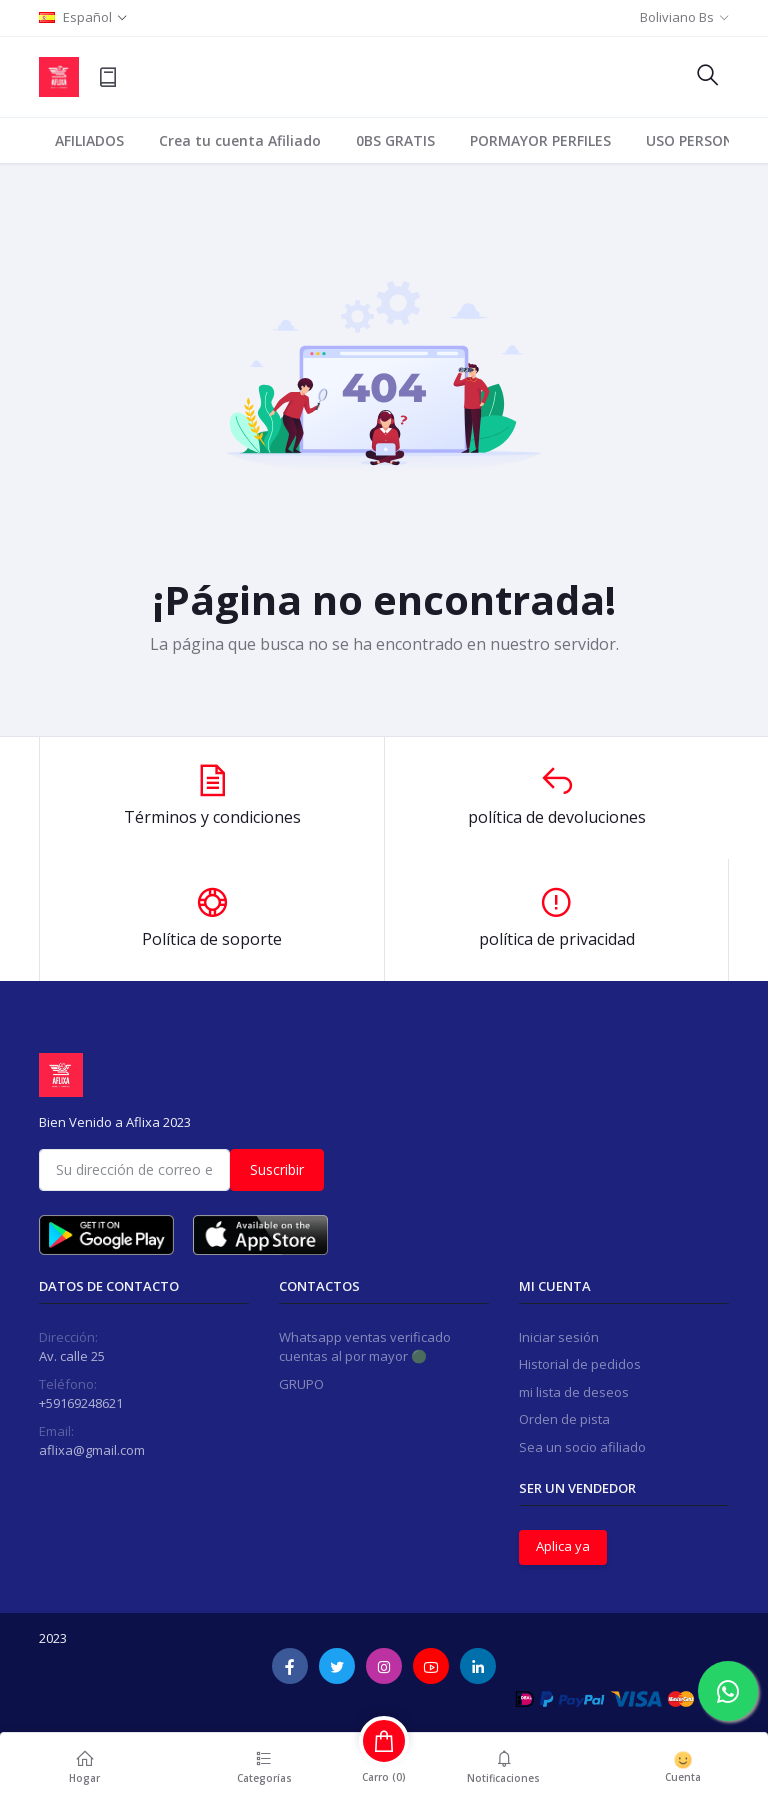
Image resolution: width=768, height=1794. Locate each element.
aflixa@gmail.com (92, 1450)
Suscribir (277, 1169)
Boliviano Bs (677, 17)
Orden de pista (564, 1419)
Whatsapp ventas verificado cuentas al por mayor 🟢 (365, 1347)
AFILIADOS (89, 140)
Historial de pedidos (580, 1364)
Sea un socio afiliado (582, 1447)
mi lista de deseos (574, 1392)
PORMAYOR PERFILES (540, 140)
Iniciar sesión (559, 1337)
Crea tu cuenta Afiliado (240, 140)
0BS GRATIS (395, 140)
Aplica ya (563, 1546)
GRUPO (301, 1384)
